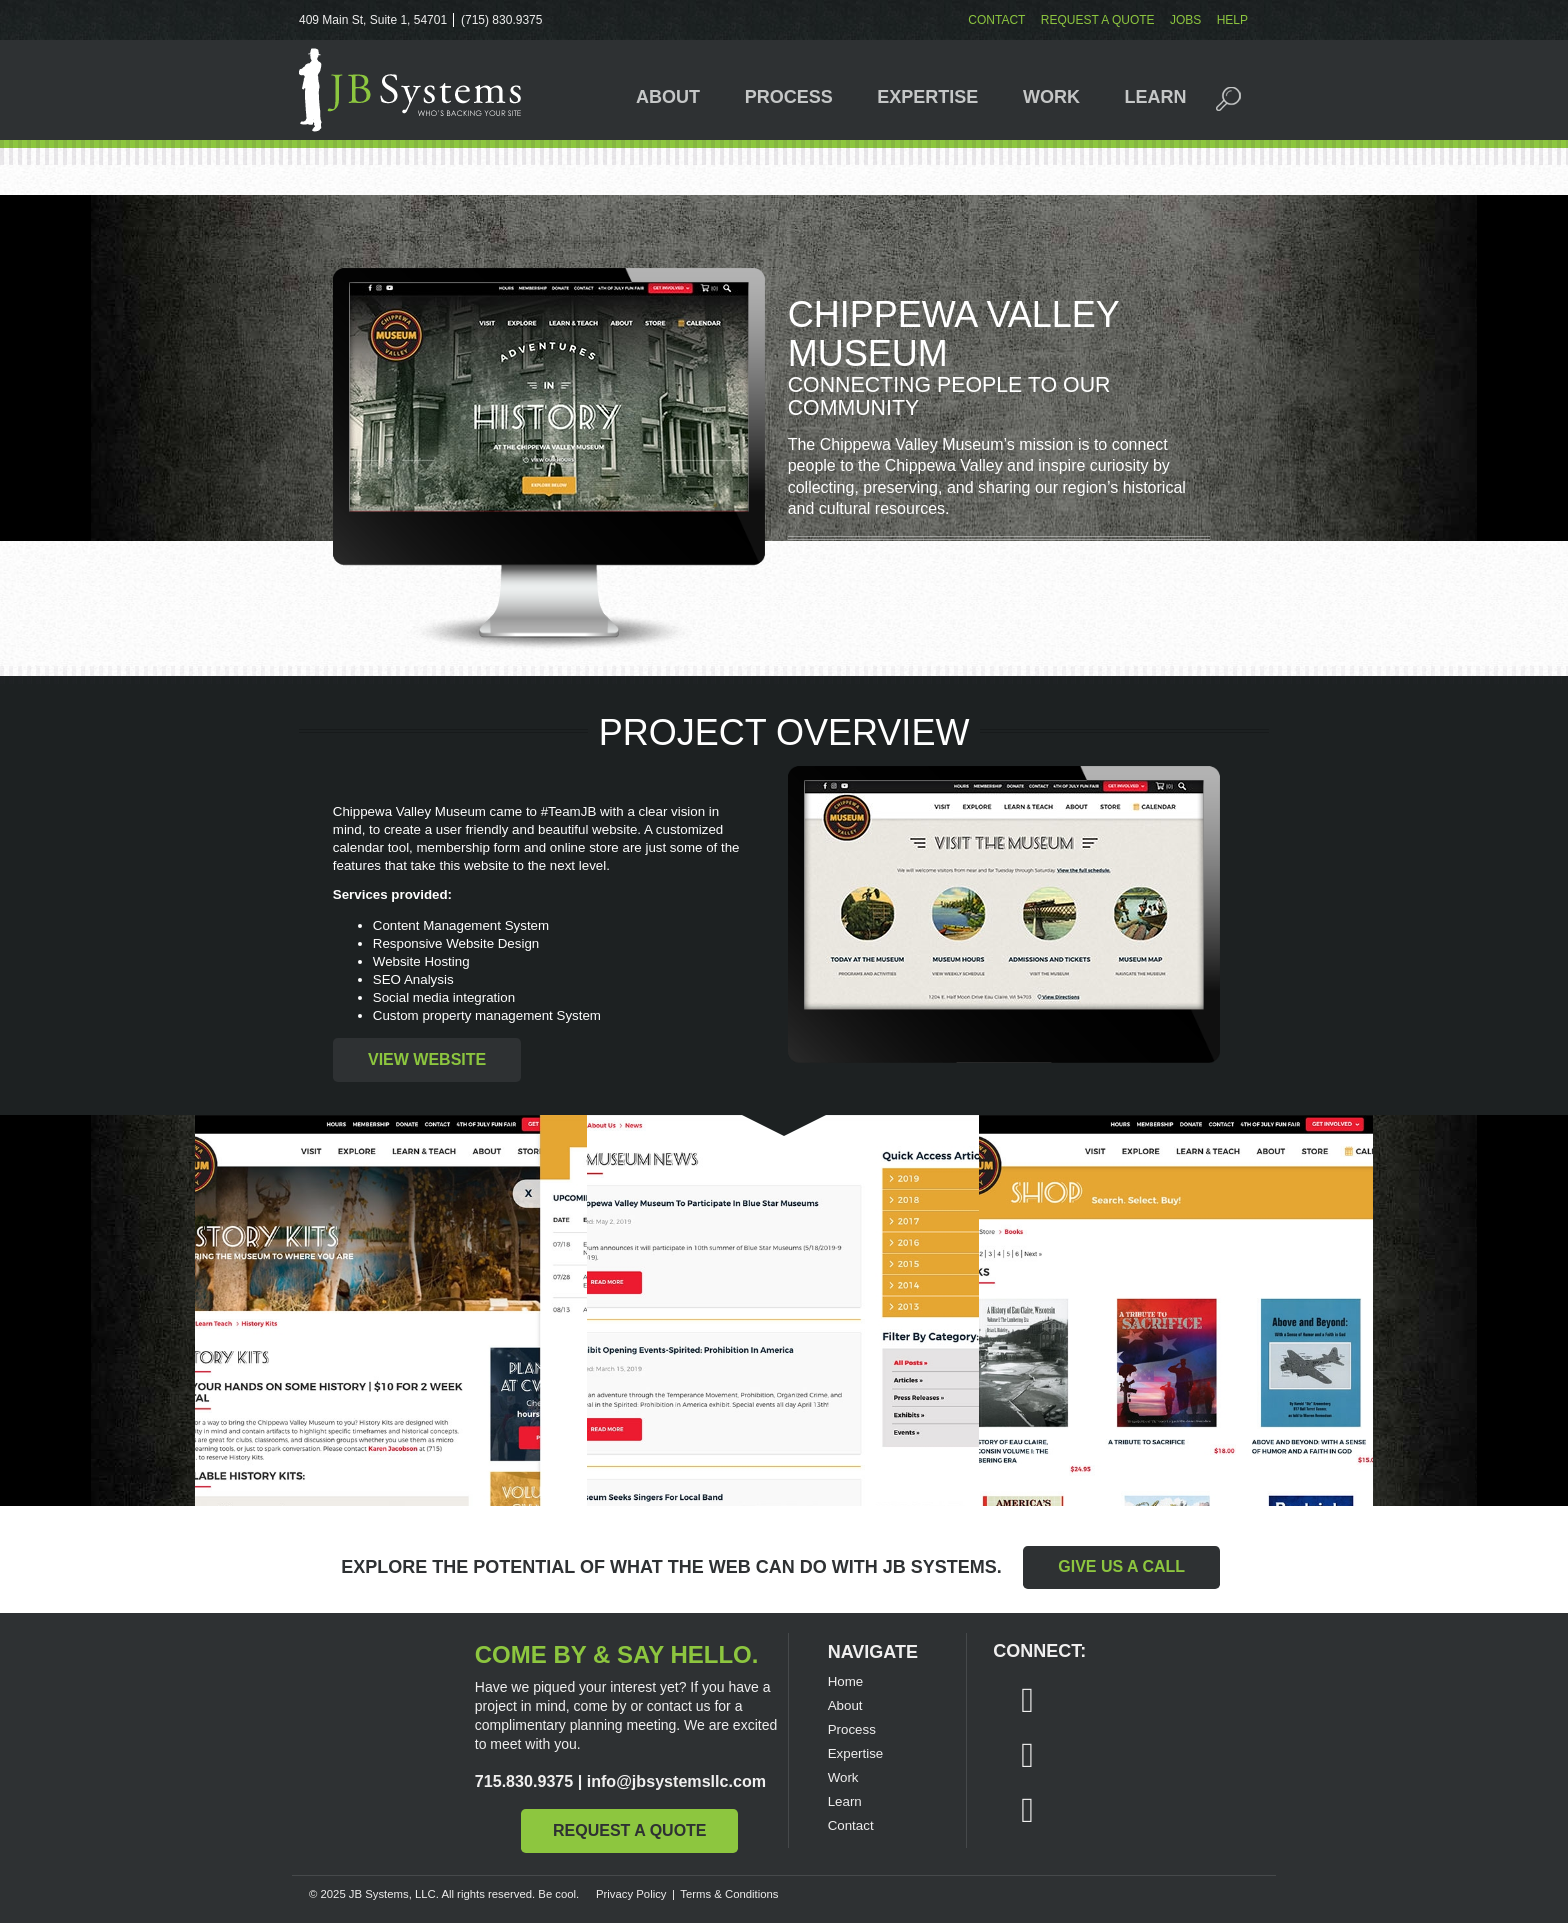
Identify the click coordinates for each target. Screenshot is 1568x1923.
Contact (996, 20)
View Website (427, 1059)
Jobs (1185, 20)
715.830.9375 (524, 1781)
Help (1232, 20)
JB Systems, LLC (410, 90)
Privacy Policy (631, 1894)
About (668, 97)
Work (1051, 97)
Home (846, 1681)
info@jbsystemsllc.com (676, 1781)
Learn (1156, 97)
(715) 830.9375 (501, 20)
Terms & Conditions (729, 1894)
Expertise (927, 97)
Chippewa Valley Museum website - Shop (1176, 1311)
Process (789, 97)
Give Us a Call (1121, 1566)
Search (1240, 97)
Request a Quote (1098, 20)
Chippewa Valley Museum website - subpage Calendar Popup (392, 1311)
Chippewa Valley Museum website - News (784, 1311)
